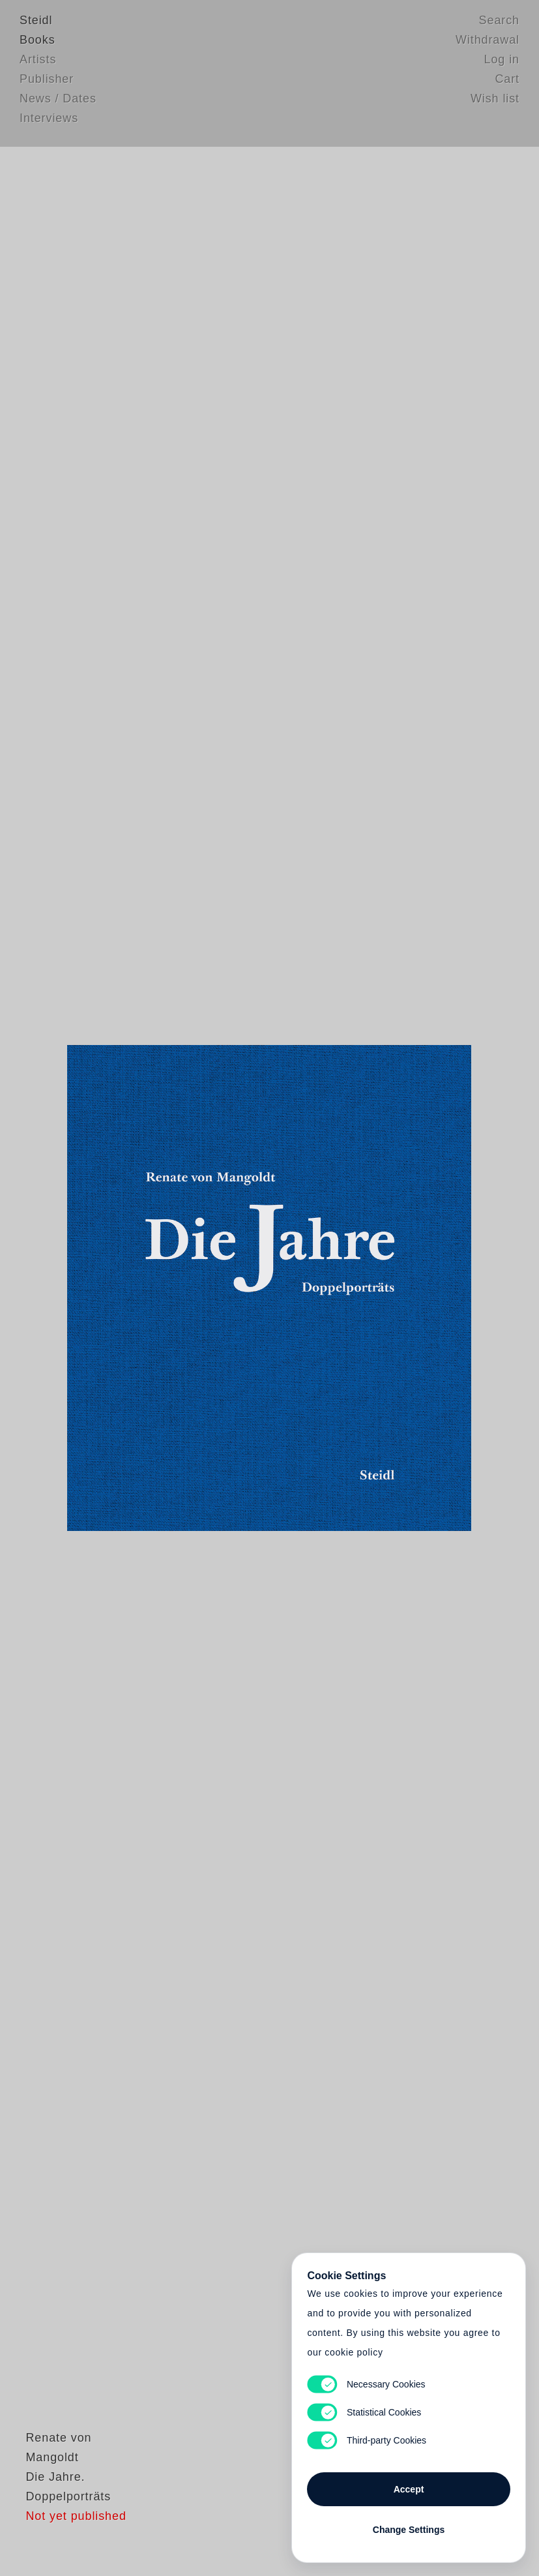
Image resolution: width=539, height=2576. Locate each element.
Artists (38, 61)
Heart (181, 1288)
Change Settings (408, 2525)
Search (499, 22)
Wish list (495, 101)
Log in (501, 61)
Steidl (36, 22)
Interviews (49, 120)
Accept (409, 2484)
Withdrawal (487, 42)
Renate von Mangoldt (81, 2487)
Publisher (47, 81)
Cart (507, 81)
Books (37, 42)
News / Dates (58, 101)
